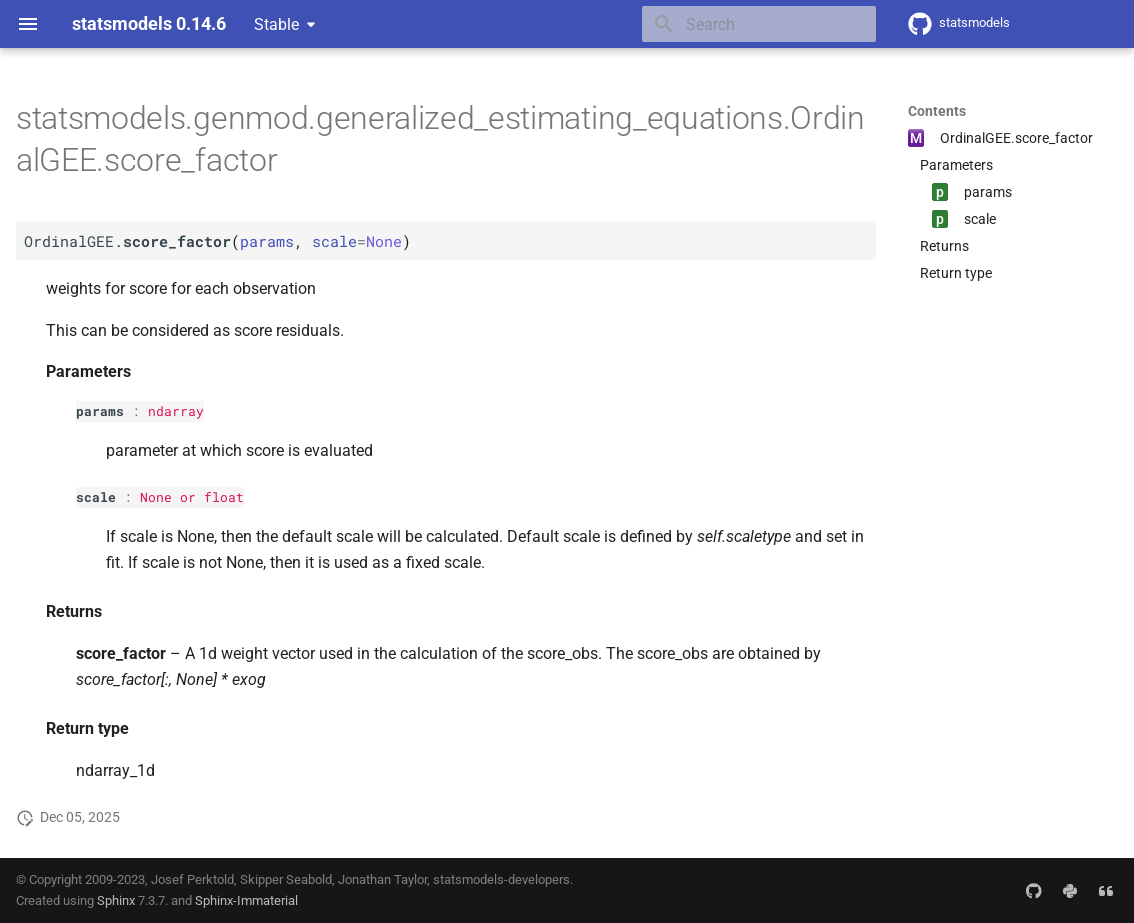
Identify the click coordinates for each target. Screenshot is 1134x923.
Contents (937, 111)
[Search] (759, 24)
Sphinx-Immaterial (246, 900)
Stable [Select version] (276, 24)
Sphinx (116, 900)
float (224, 497)
